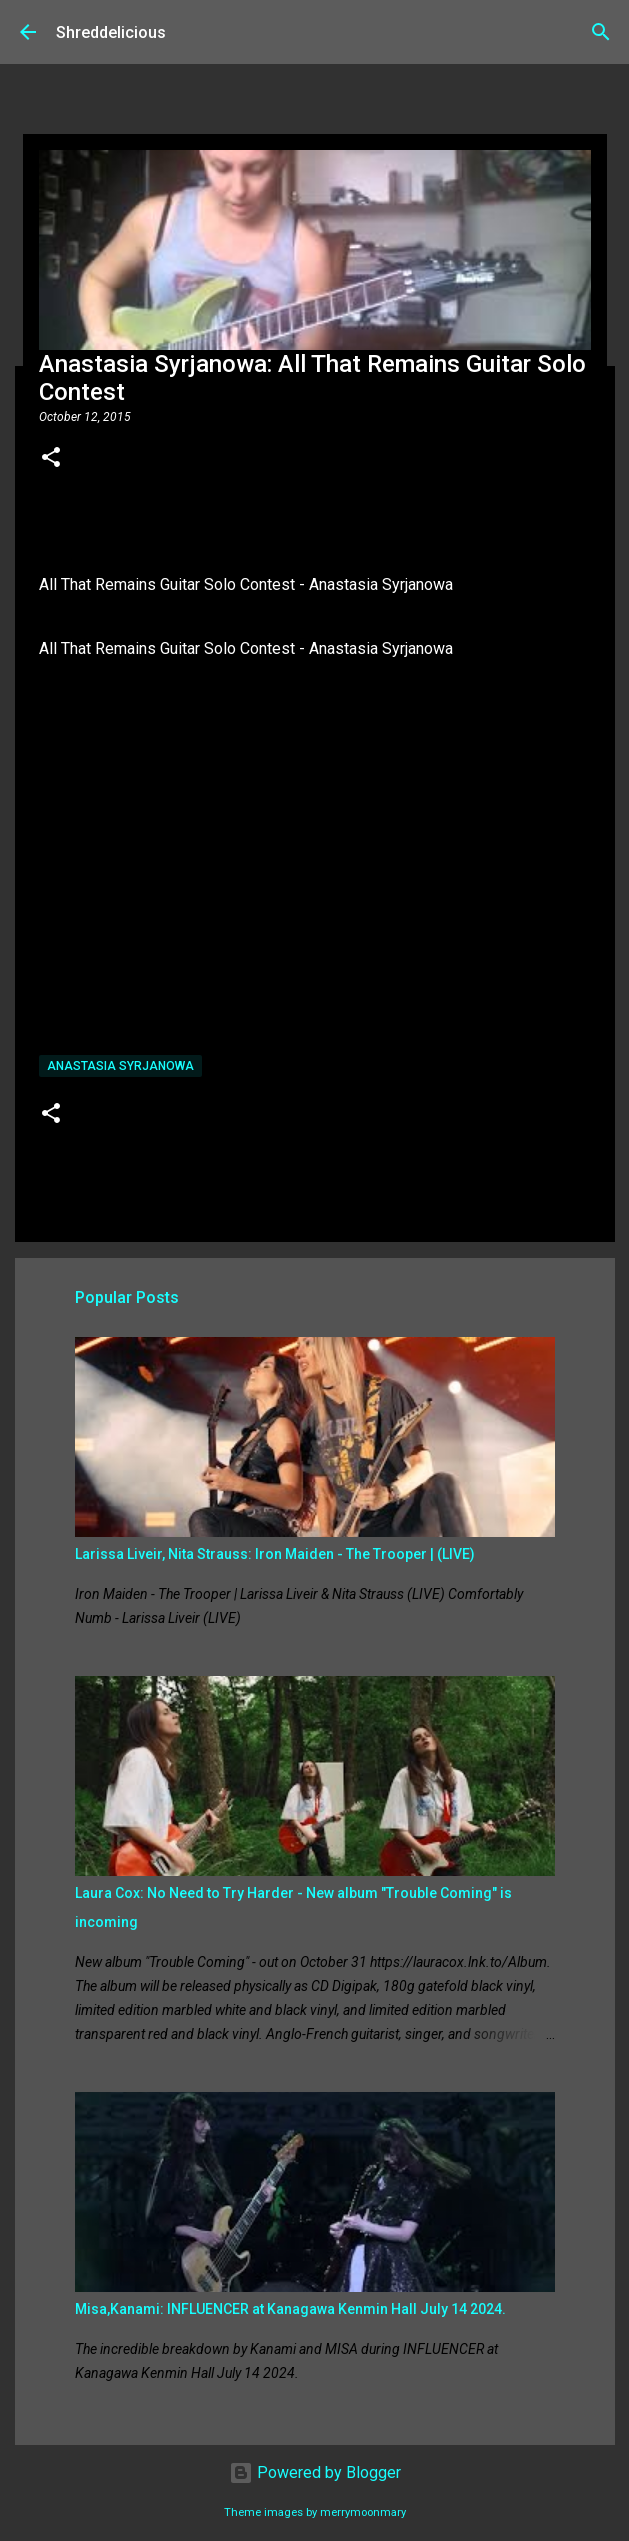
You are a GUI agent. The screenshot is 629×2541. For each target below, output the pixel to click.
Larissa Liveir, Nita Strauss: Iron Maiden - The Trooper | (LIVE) (275, 1554)
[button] (51, 459)
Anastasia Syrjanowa (120, 1066)
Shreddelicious (111, 32)
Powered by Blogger (315, 2472)
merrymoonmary (363, 2512)
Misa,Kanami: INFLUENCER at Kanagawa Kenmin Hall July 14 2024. (290, 2309)
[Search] (601, 32)
